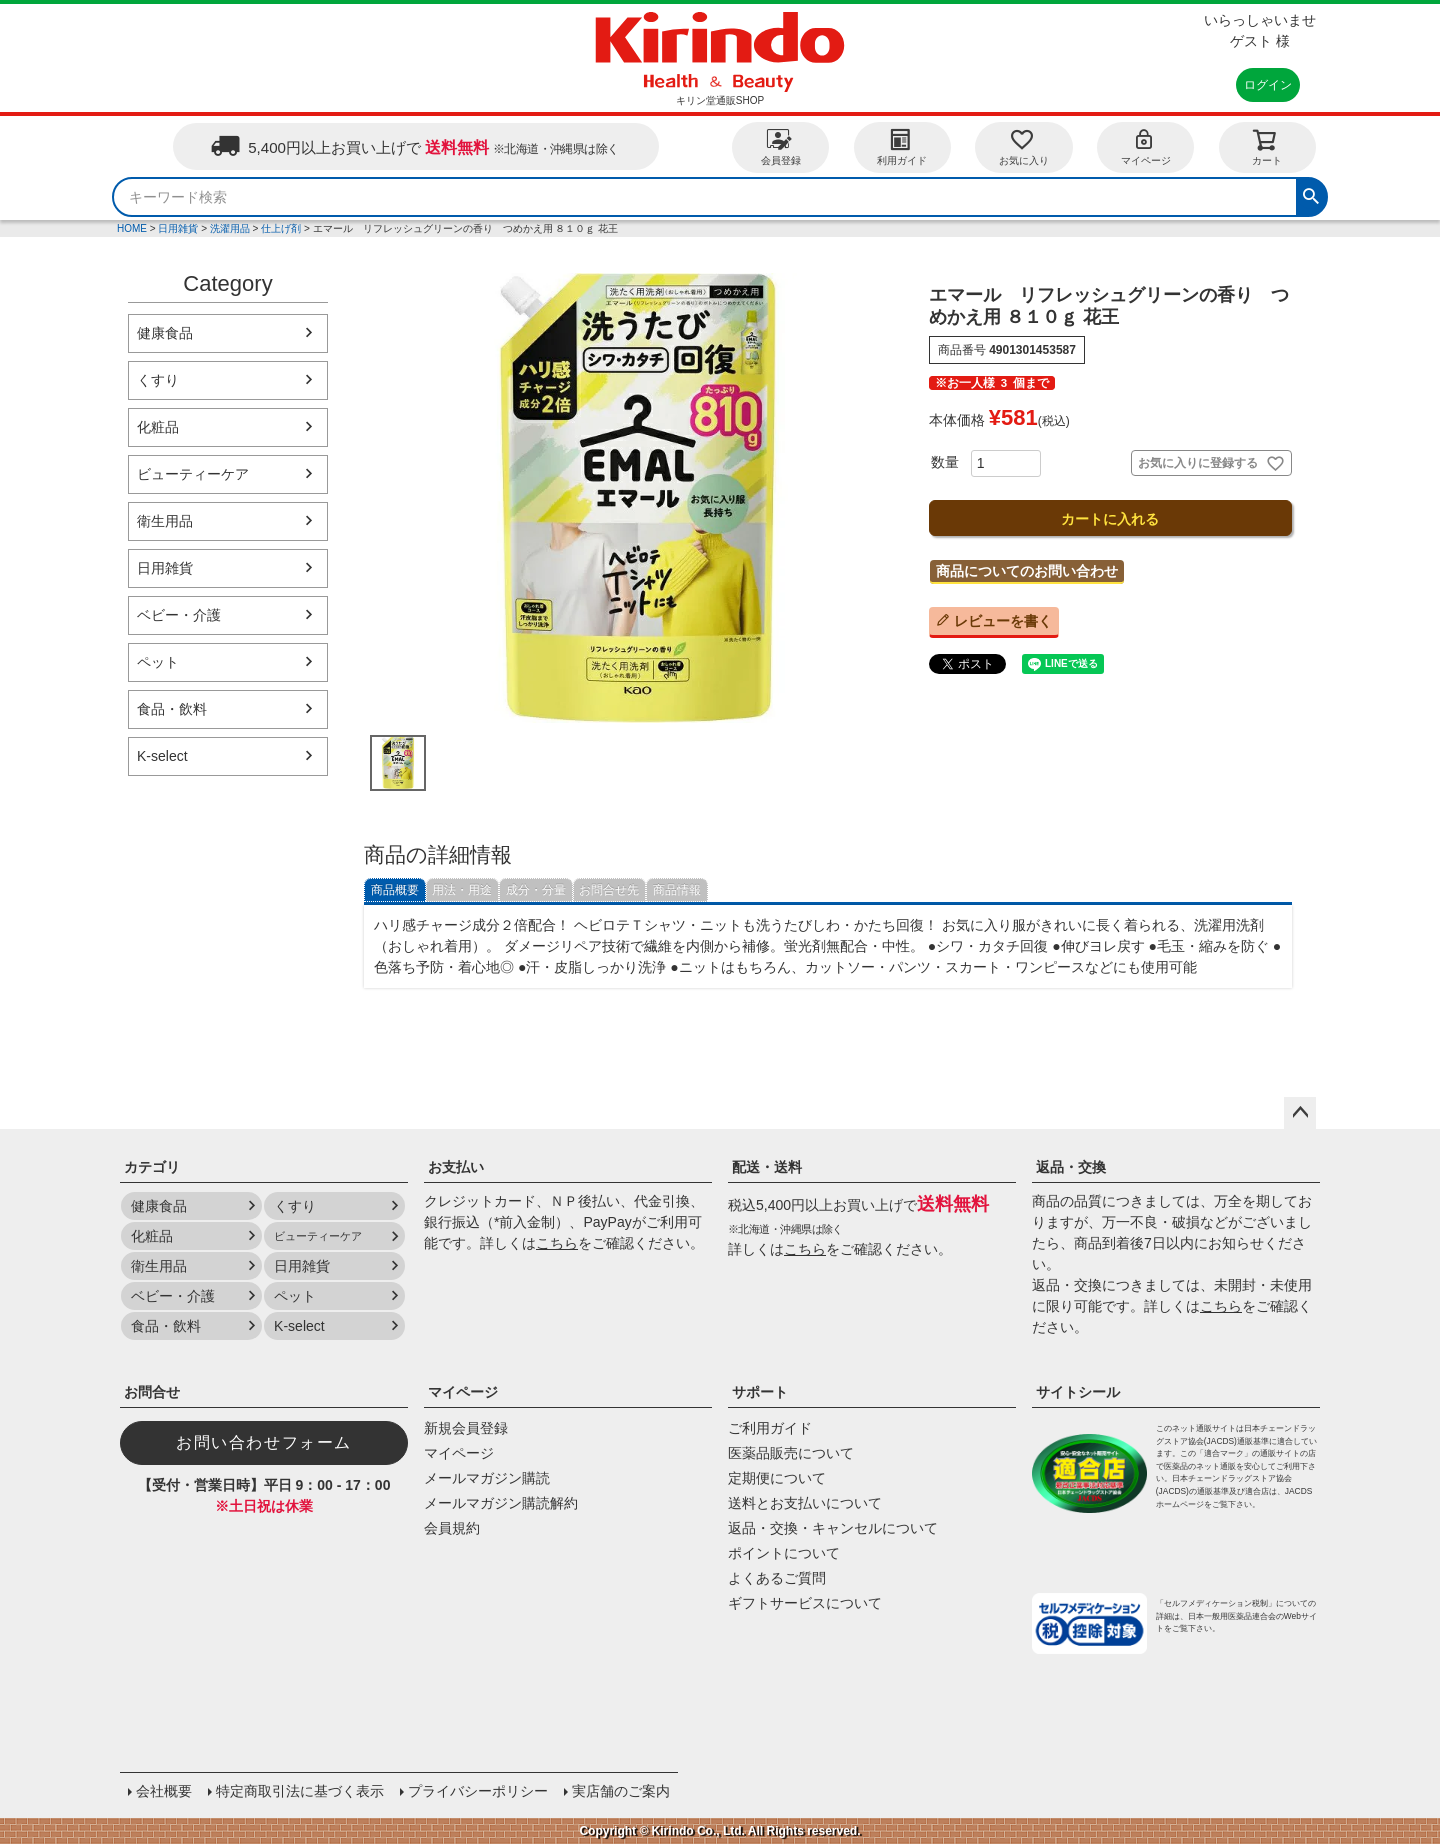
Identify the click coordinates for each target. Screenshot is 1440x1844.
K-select (162, 756)
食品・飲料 (172, 709)
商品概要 (395, 890)
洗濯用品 (230, 228)
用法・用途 (462, 890)
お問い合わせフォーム (264, 1442)
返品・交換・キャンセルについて (833, 1528)
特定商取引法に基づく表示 (300, 1791)
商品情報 (677, 890)
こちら (557, 1243)
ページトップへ (1300, 1113)
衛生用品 (165, 521)
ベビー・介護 (179, 615)
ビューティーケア (193, 474)
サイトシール (1078, 1392)
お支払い (456, 1167)
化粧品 (158, 427)
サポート (760, 1392)
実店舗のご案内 (621, 1791)
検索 (1311, 194)
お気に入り (1024, 146)
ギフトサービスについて (805, 1603)
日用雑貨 (178, 228)
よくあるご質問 (777, 1578)
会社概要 (164, 1791)
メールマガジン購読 (487, 1478)
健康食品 (165, 333)
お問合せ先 (609, 890)
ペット (158, 662)
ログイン (1268, 85)
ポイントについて (784, 1553)
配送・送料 (767, 1167)
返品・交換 (1071, 1167)
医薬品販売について (791, 1453)
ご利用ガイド (770, 1428)
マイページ (1146, 146)
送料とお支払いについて (805, 1503)
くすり (158, 380)
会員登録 (781, 146)
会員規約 (452, 1528)
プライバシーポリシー (478, 1791)
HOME (132, 228)
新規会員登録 (466, 1428)
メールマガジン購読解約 (501, 1503)
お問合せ (152, 1392)
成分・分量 (536, 890)
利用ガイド (902, 146)
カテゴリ (152, 1167)
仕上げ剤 (281, 228)
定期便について (777, 1478)
